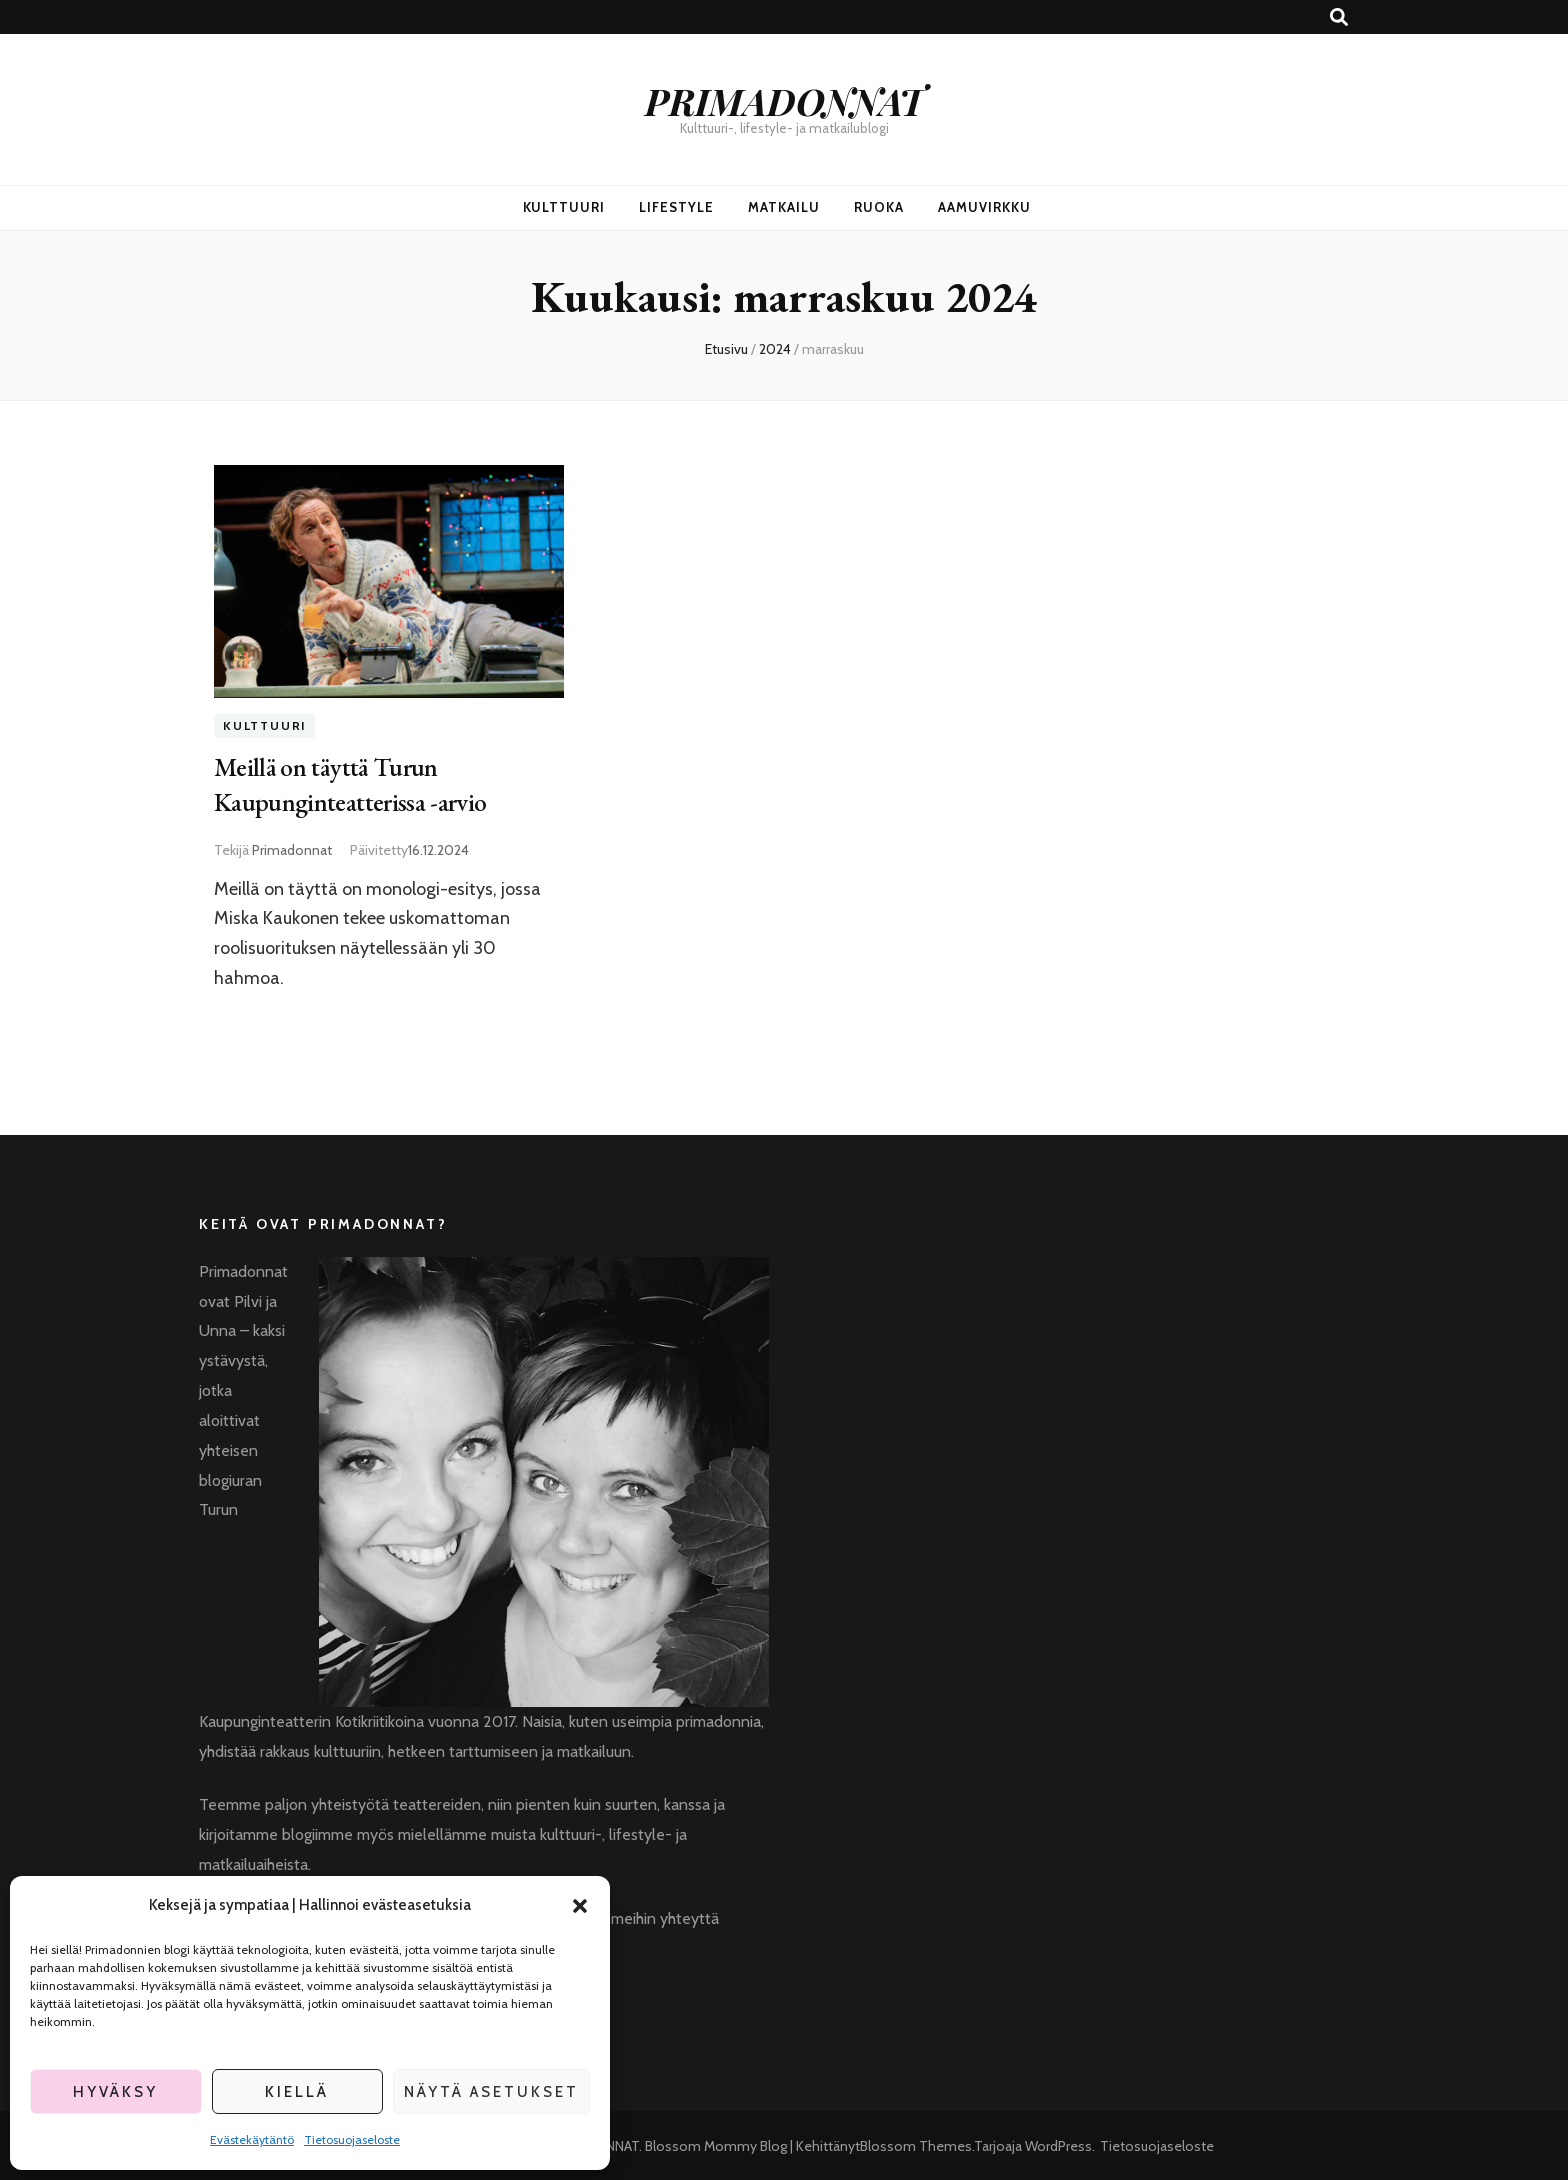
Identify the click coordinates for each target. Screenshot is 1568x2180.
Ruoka (879, 207)
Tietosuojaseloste (352, 2139)
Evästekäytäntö (252, 2139)
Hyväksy (115, 2092)
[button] (580, 1906)
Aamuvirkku (984, 207)
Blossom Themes (916, 2144)
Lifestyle (676, 207)
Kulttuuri (564, 207)
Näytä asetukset (491, 2092)
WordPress (1058, 2144)
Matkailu (784, 207)
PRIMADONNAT (784, 100)
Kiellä (297, 2092)
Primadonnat (292, 847)
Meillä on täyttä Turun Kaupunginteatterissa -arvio (357, 783)
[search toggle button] (1339, 17)
